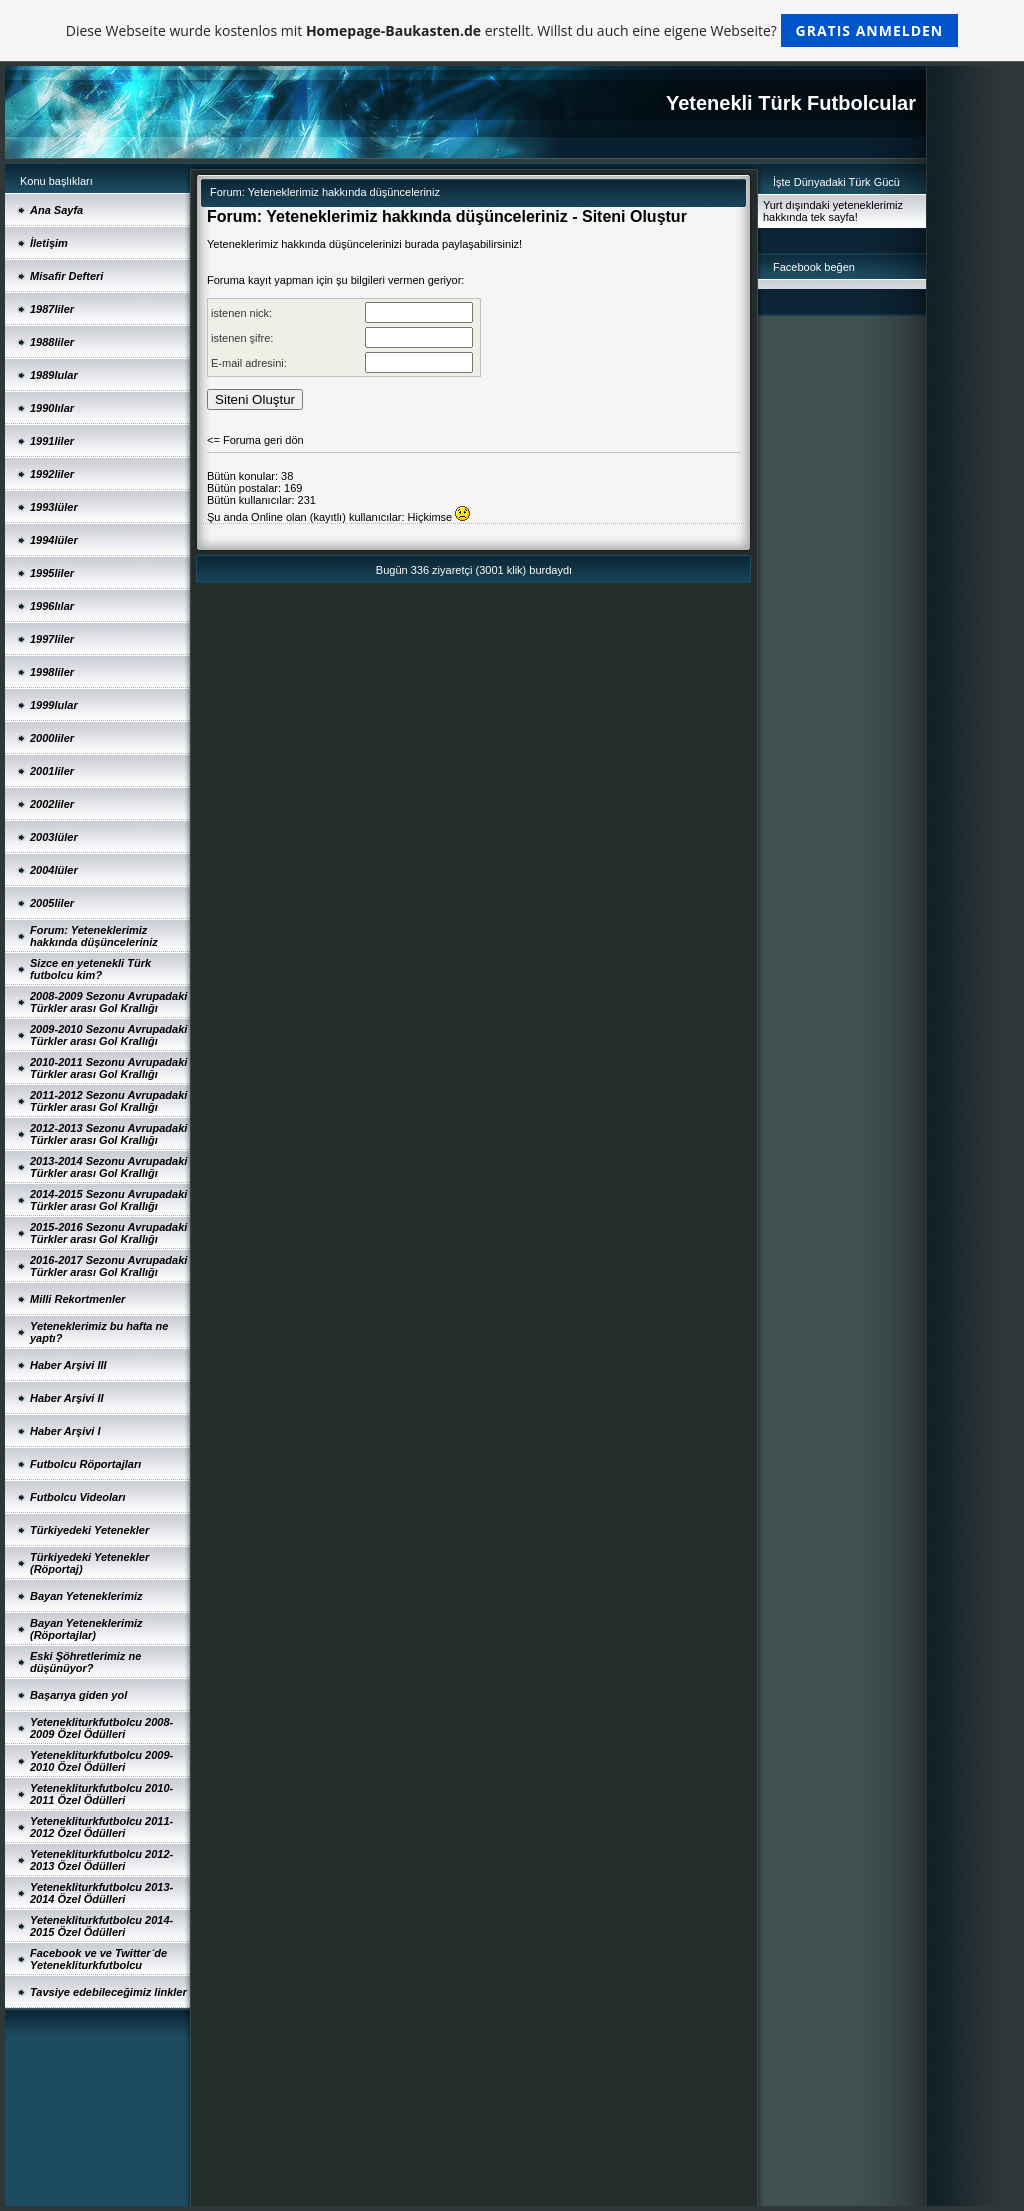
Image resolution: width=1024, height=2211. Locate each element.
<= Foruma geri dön (255, 440)
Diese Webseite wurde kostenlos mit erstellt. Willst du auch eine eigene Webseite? (512, 30)
